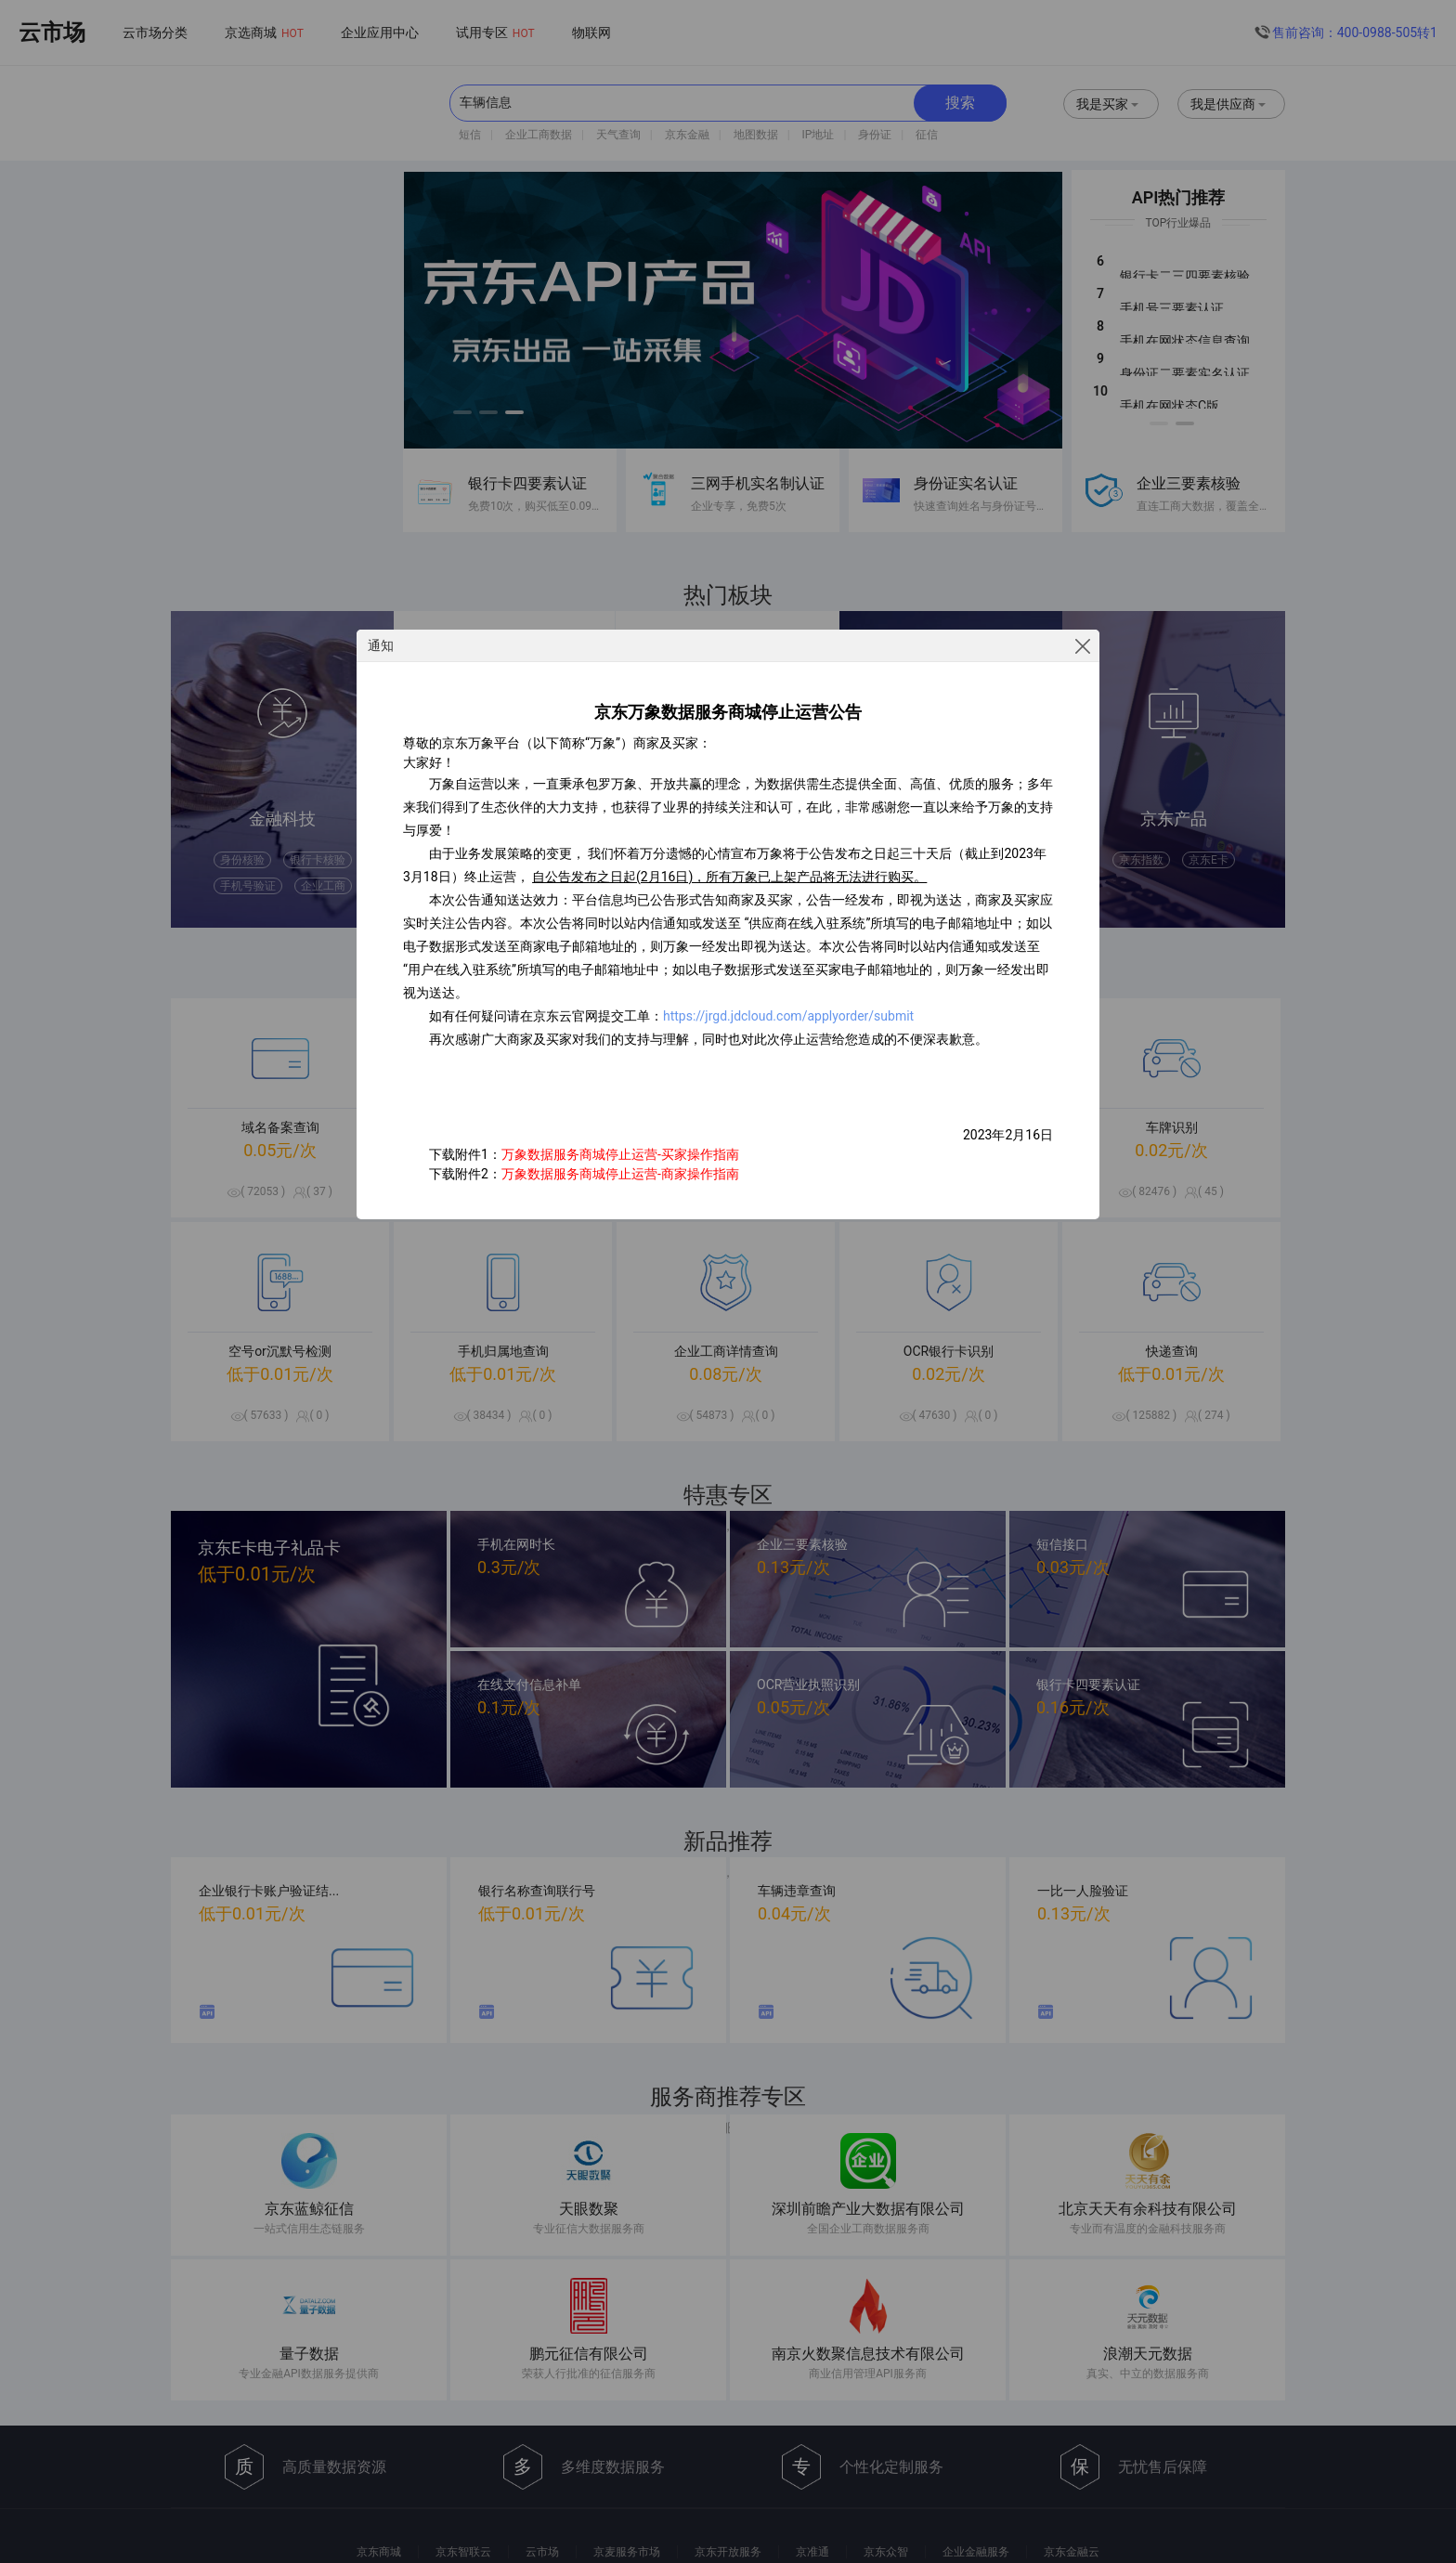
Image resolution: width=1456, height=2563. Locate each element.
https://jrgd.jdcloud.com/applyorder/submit (788, 1015)
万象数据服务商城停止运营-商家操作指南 (620, 1173)
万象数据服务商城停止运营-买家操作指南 (620, 1154)
